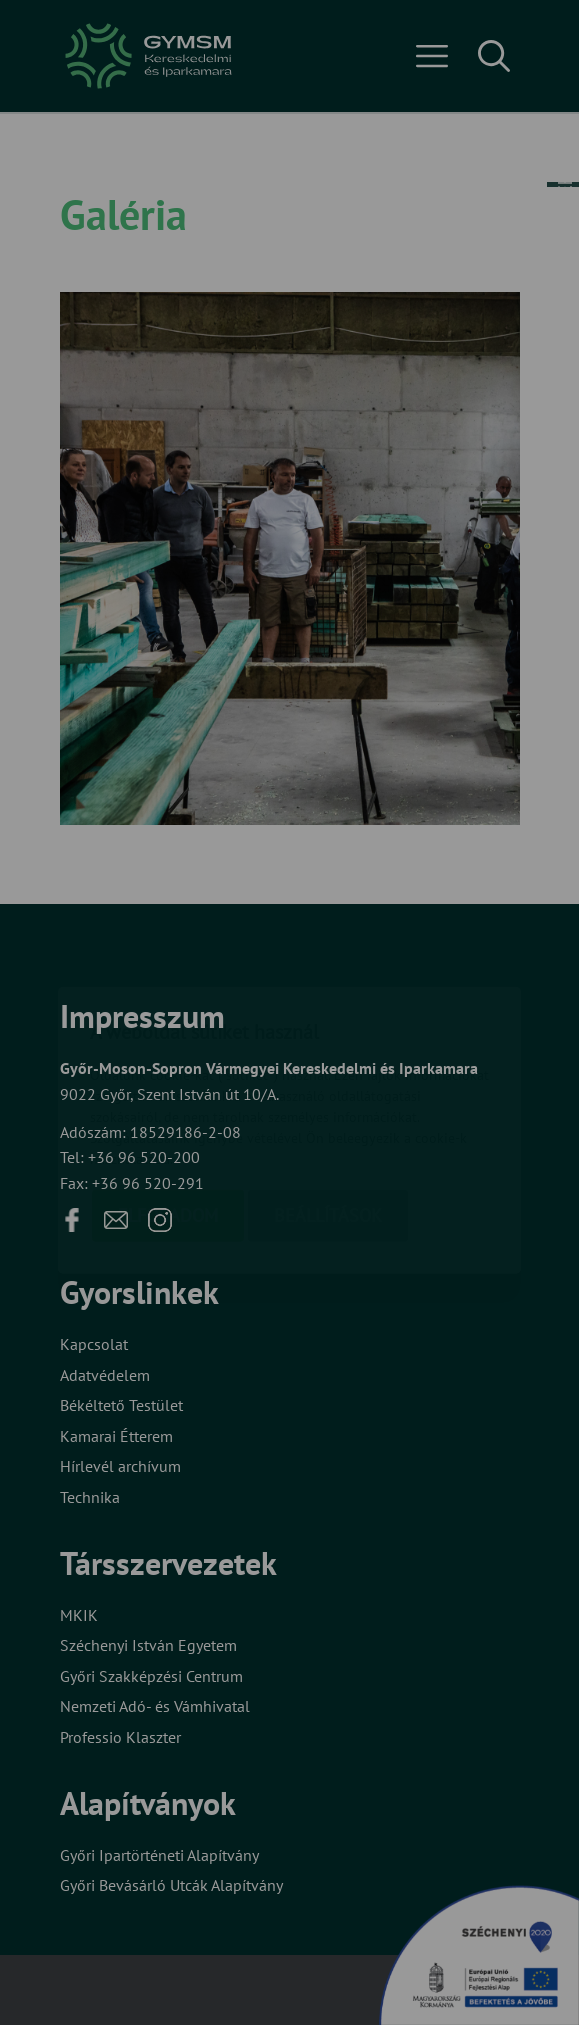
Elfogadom (168, 1099)
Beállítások (328, 1099)
